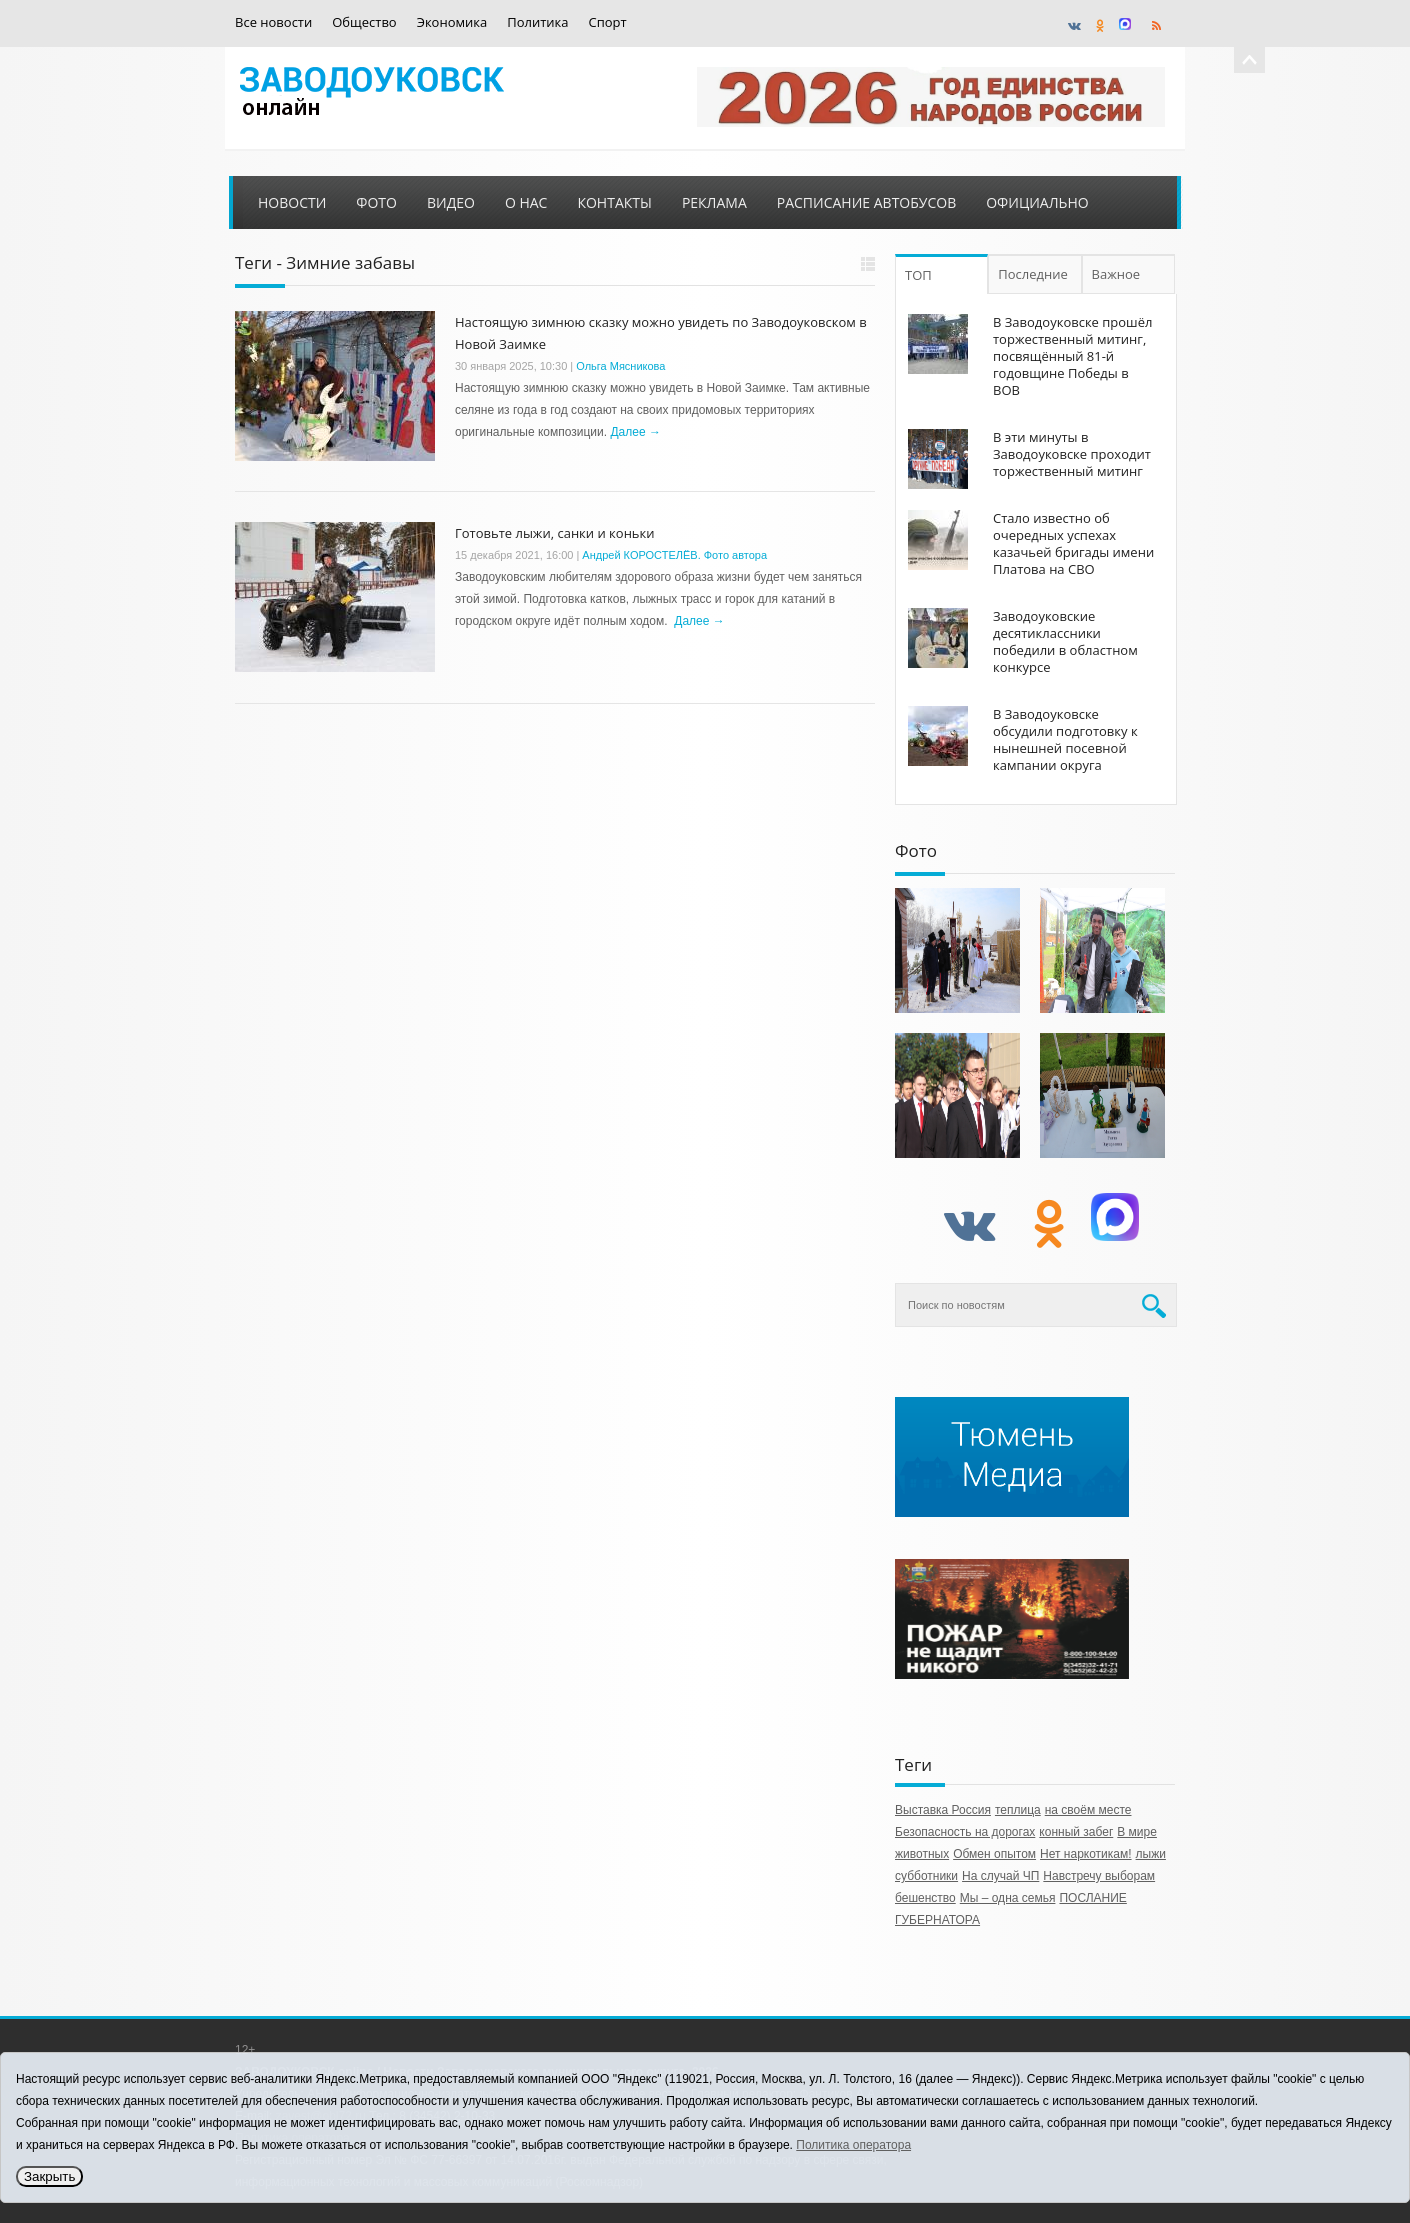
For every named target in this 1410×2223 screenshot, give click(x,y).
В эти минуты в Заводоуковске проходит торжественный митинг (1072, 454)
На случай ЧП (1000, 1876)
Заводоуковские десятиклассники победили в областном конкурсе (1065, 641)
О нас (526, 202)
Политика (537, 22)
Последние (1033, 274)
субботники (926, 1876)
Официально (1037, 202)
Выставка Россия (943, 1810)
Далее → (635, 432)
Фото (376, 202)
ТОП (918, 275)
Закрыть (49, 2176)
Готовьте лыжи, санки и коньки (555, 533)
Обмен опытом (994, 1854)
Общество (364, 22)
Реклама (714, 202)
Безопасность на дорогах (965, 1832)
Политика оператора (853, 2145)
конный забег (1076, 1832)
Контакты (614, 202)
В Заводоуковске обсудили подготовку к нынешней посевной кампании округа (1065, 739)
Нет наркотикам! (1086, 1854)
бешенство (925, 1898)
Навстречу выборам (1099, 1876)
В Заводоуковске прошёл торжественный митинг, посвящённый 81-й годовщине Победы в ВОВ (1072, 356)
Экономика (452, 22)
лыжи (1151, 1854)
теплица (1018, 1810)
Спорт (608, 22)
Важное (1116, 274)
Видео (451, 202)
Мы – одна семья (1008, 1898)
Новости (292, 202)
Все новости (273, 22)
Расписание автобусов (866, 202)
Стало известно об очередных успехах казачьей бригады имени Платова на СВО (1073, 543)
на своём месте (1088, 1810)
